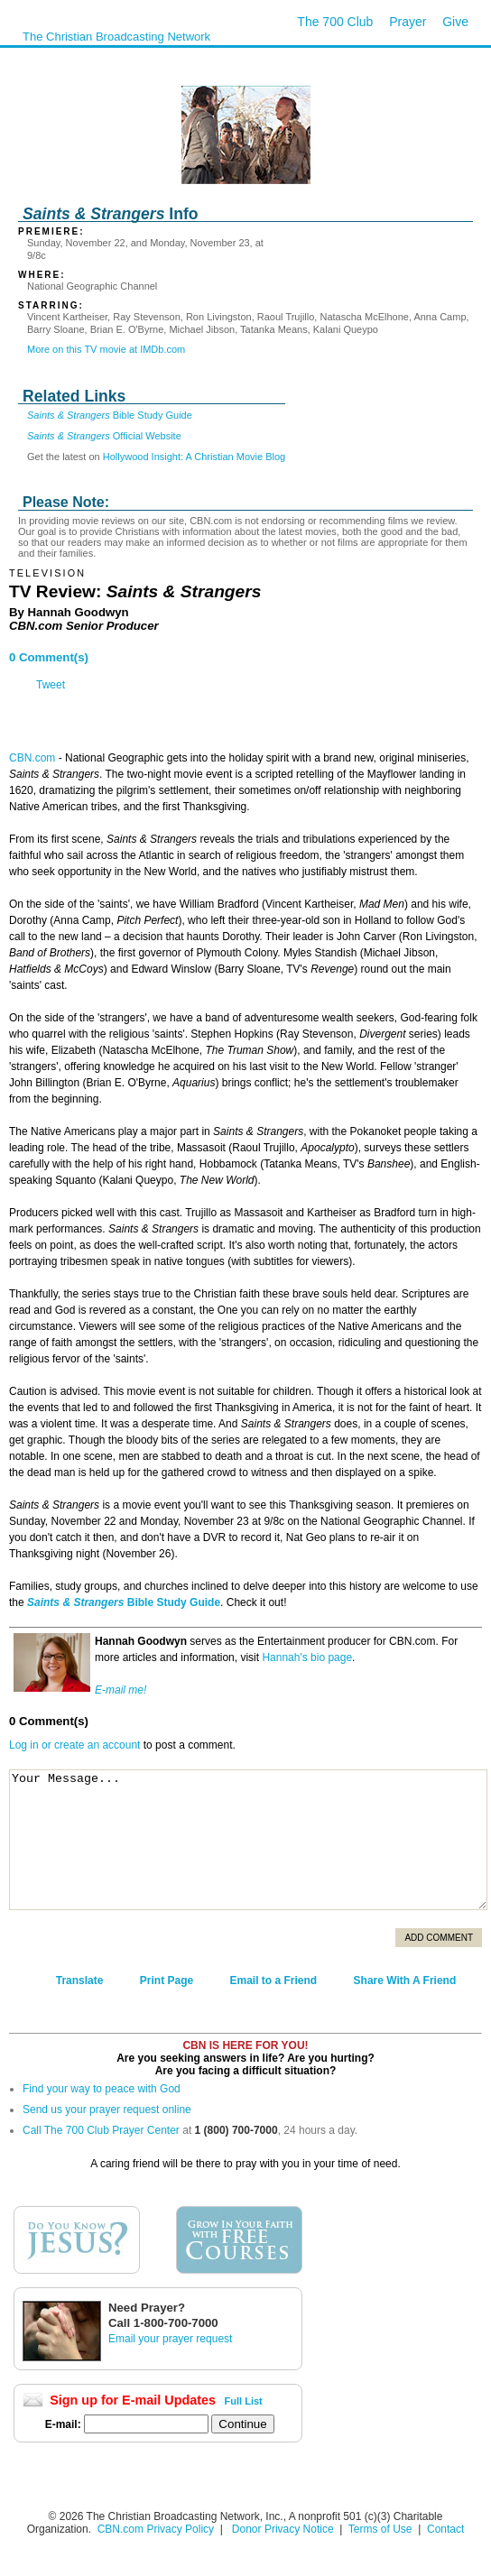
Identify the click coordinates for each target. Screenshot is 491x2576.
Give (455, 21)
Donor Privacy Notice (283, 2529)
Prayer (407, 21)
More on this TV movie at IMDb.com (106, 349)
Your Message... (248, 1839)
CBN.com (32, 758)
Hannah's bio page (307, 1657)
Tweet (50, 685)
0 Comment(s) (48, 657)
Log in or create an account (74, 1745)
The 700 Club (335, 21)
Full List (244, 2401)
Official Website (104, 435)
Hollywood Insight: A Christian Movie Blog (194, 456)
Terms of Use (381, 2529)
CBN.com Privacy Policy (155, 2529)
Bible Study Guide (109, 415)
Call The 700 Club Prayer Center (101, 2130)
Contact (445, 2529)
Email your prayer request (170, 2338)
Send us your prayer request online (107, 2109)
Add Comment (438, 1938)
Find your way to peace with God (102, 2088)
